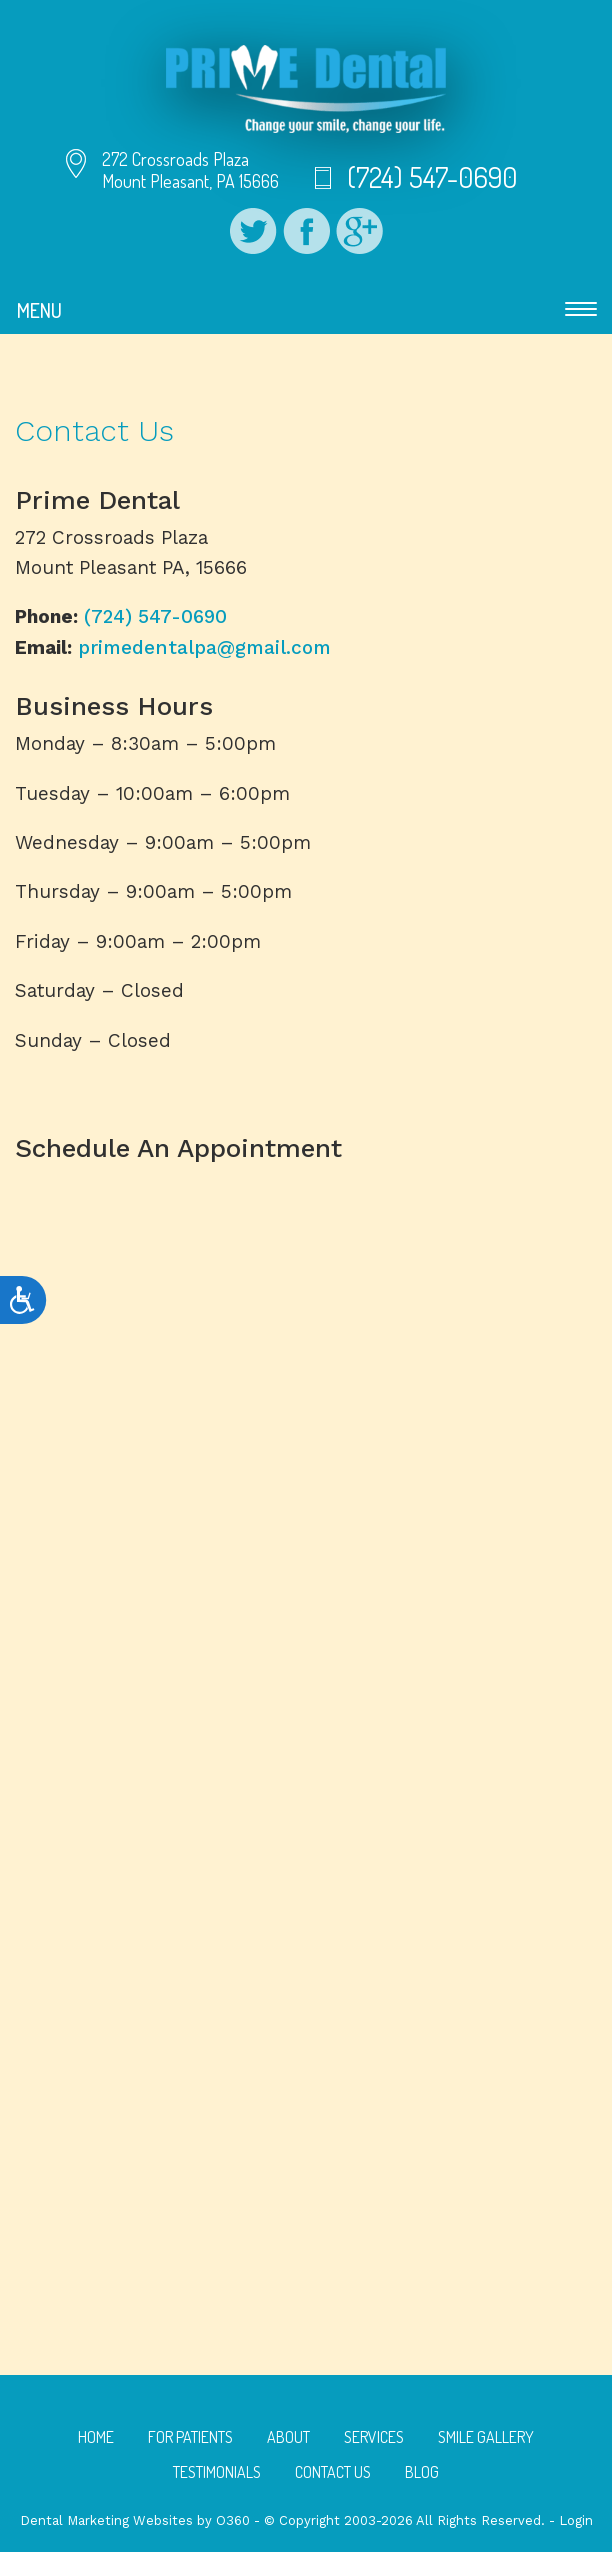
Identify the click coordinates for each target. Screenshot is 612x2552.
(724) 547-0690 (432, 177)
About (288, 2437)
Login (576, 2520)
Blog (422, 2472)
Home (96, 2437)
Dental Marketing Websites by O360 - (142, 2520)
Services (374, 2437)
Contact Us (333, 2472)
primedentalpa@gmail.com (204, 647)
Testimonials (217, 2472)
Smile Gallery (486, 2437)
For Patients (190, 2437)
